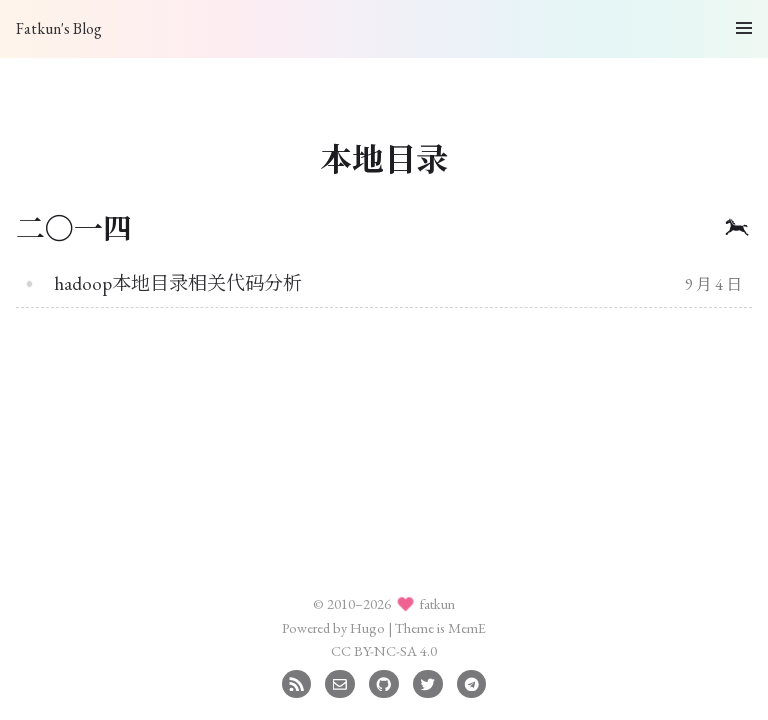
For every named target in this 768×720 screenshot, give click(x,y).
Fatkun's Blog (59, 28)
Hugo (367, 627)
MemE (467, 627)
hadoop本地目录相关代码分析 (178, 283)
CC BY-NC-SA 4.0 (384, 650)
